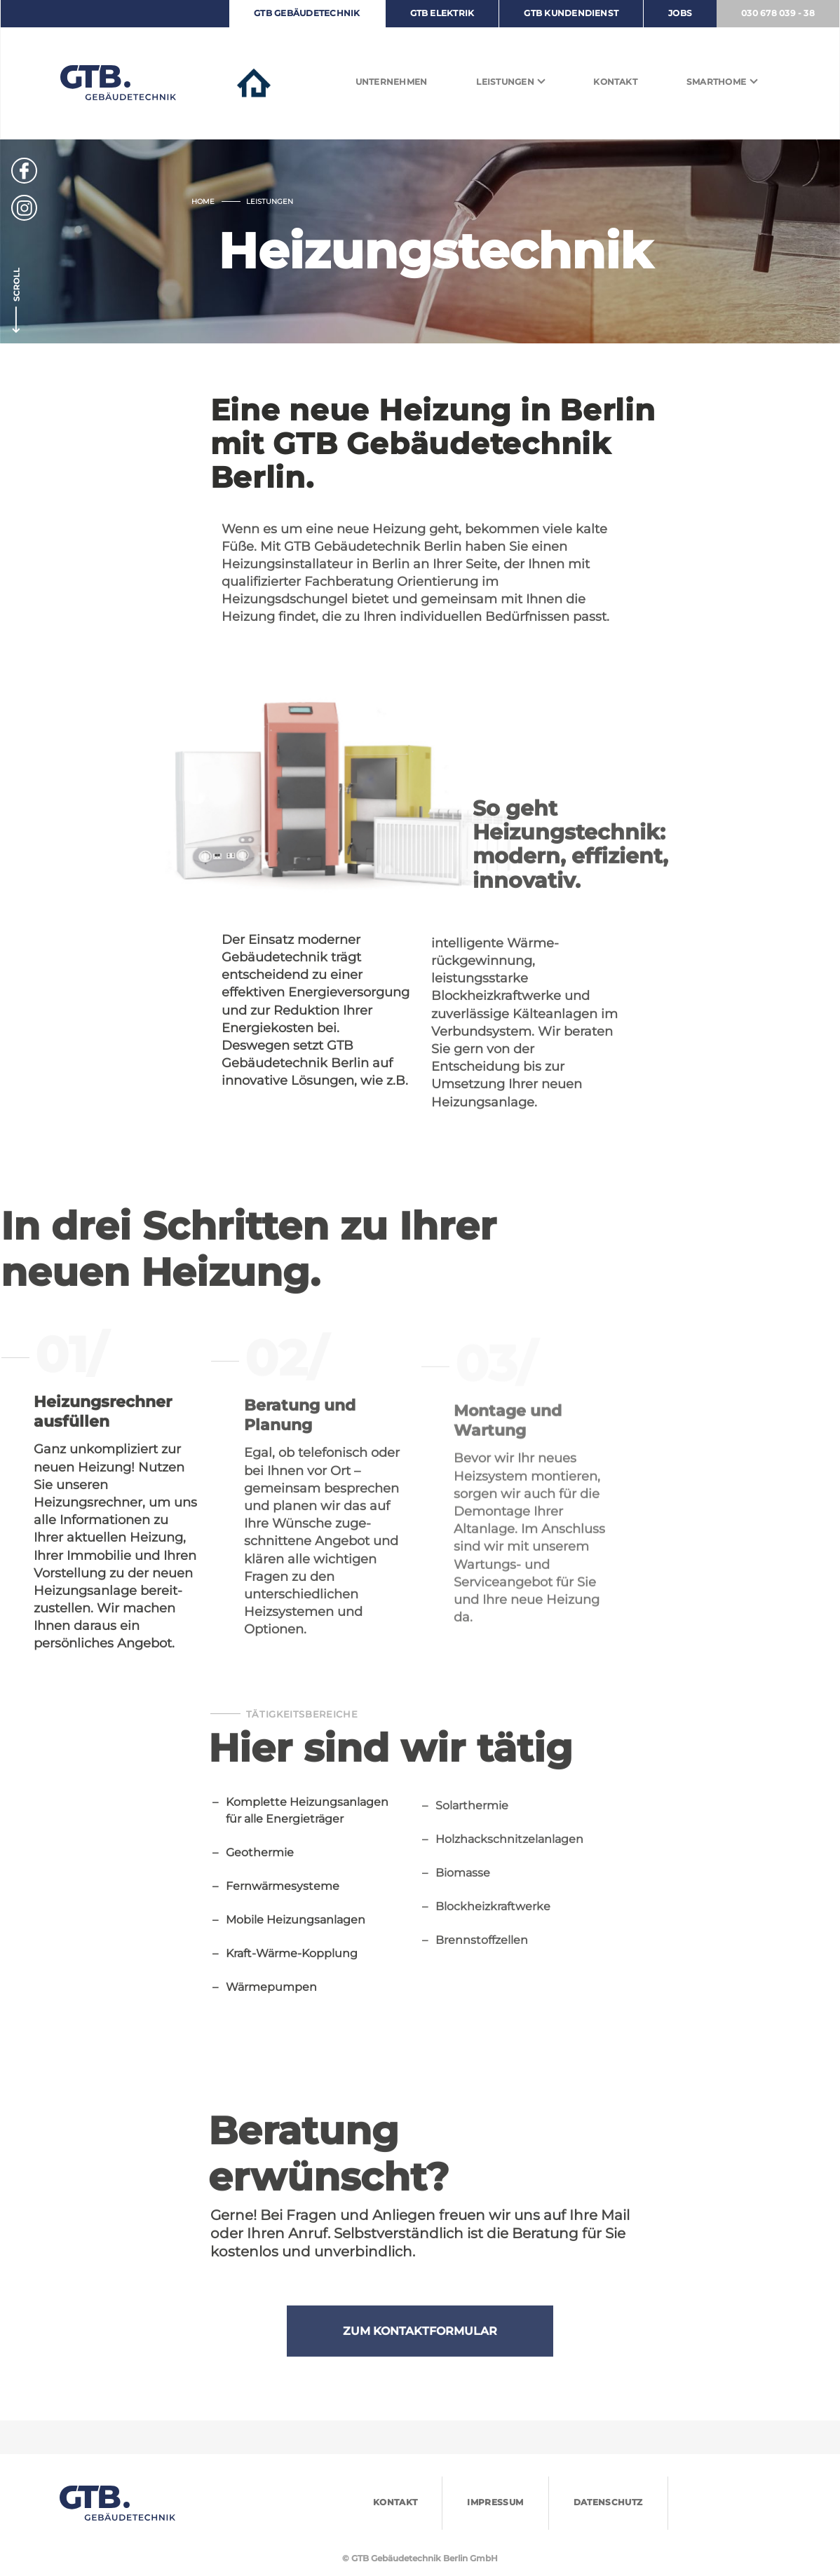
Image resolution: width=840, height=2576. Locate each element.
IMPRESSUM (495, 2502)
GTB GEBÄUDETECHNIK (307, 13)
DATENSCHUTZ (608, 2502)
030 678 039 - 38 (778, 13)
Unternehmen (391, 82)
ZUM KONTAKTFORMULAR (420, 2357)
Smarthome (716, 82)
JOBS (680, 13)
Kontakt (615, 82)
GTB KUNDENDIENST (571, 13)
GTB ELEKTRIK (442, 13)
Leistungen (505, 82)
